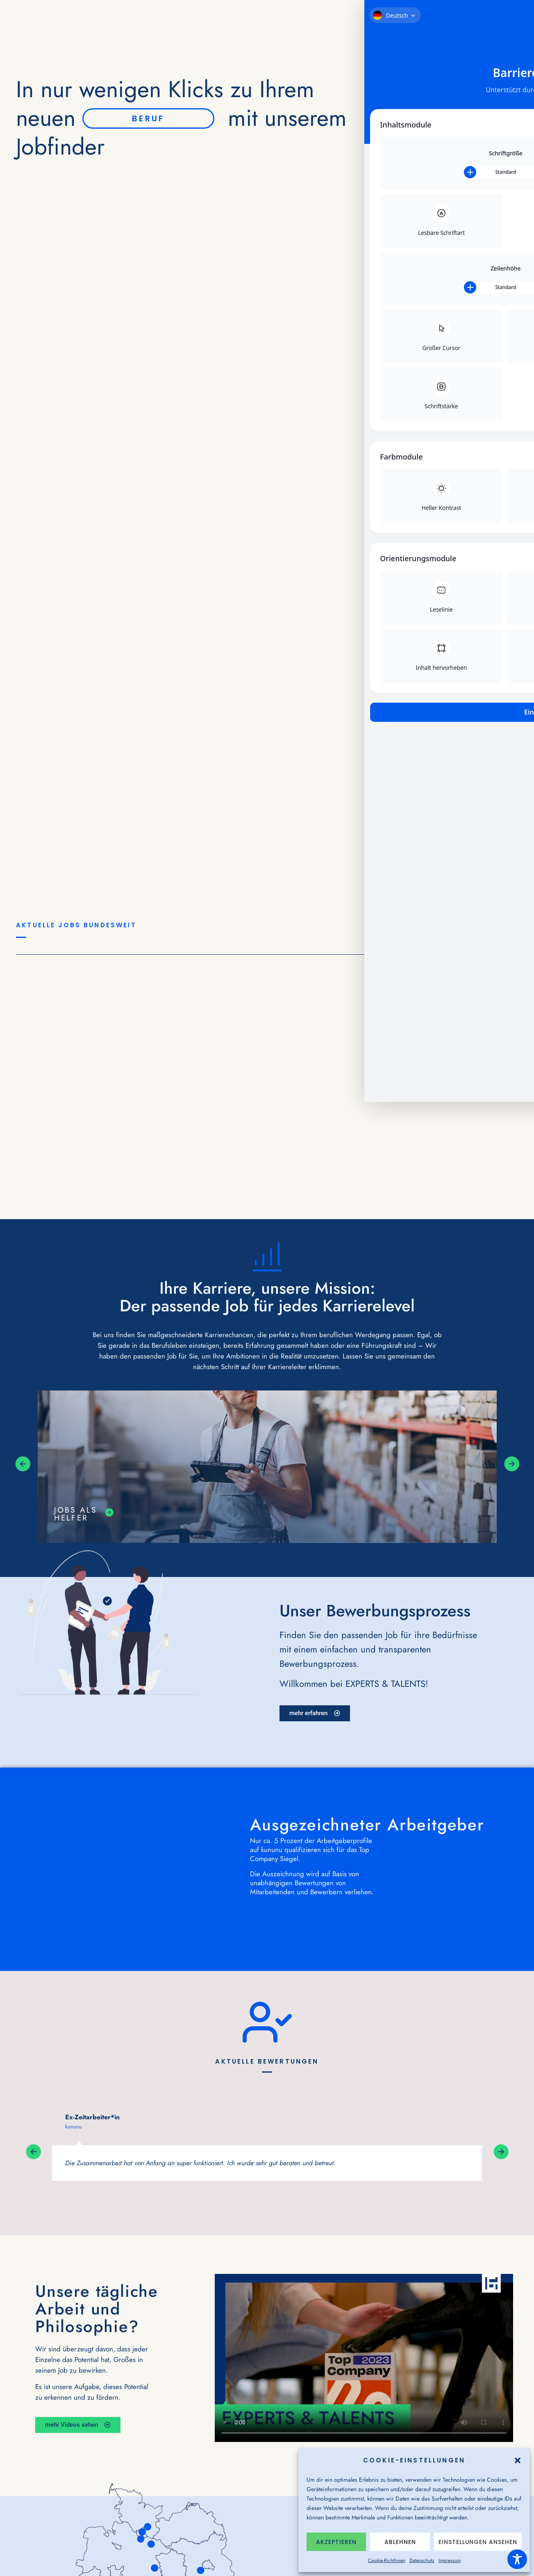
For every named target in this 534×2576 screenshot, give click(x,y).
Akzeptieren (336, 2542)
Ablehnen (400, 2542)
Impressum (450, 2560)
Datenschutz (421, 2560)
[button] (518, 2460)
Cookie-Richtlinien (386, 2560)
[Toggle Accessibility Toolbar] (517, 2559)
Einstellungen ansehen (478, 2542)
